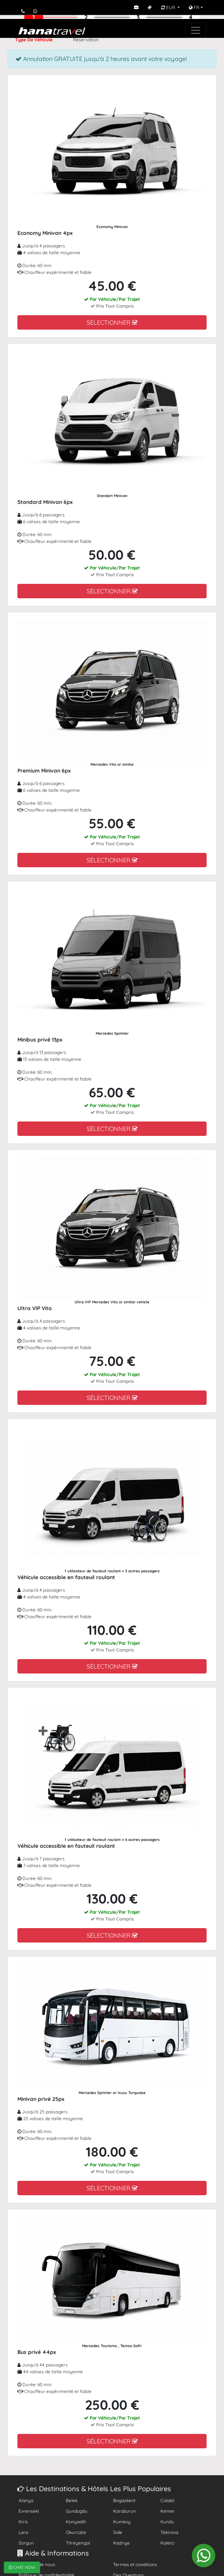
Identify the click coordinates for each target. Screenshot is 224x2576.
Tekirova (169, 2532)
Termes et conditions (135, 2564)
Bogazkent (124, 2500)
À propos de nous (37, 2564)
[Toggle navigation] (195, 30)
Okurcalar (76, 2532)
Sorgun (26, 2543)
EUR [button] (168, 7)
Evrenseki (29, 2511)
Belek (72, 2500)
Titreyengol (78, 2543)
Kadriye (121, 2543)
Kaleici (167, 2543)
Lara (23, 2532)
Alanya (26, 2500)
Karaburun (124, 2511)
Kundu (167, 2521)
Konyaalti (76, 2521)
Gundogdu (76, 2511)
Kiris (23, 2521)
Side (117, 2532)
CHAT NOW (22, 2567)
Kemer (167, 2511)
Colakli (167, 2500)
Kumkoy (122, 2521)
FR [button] (194, 7)
